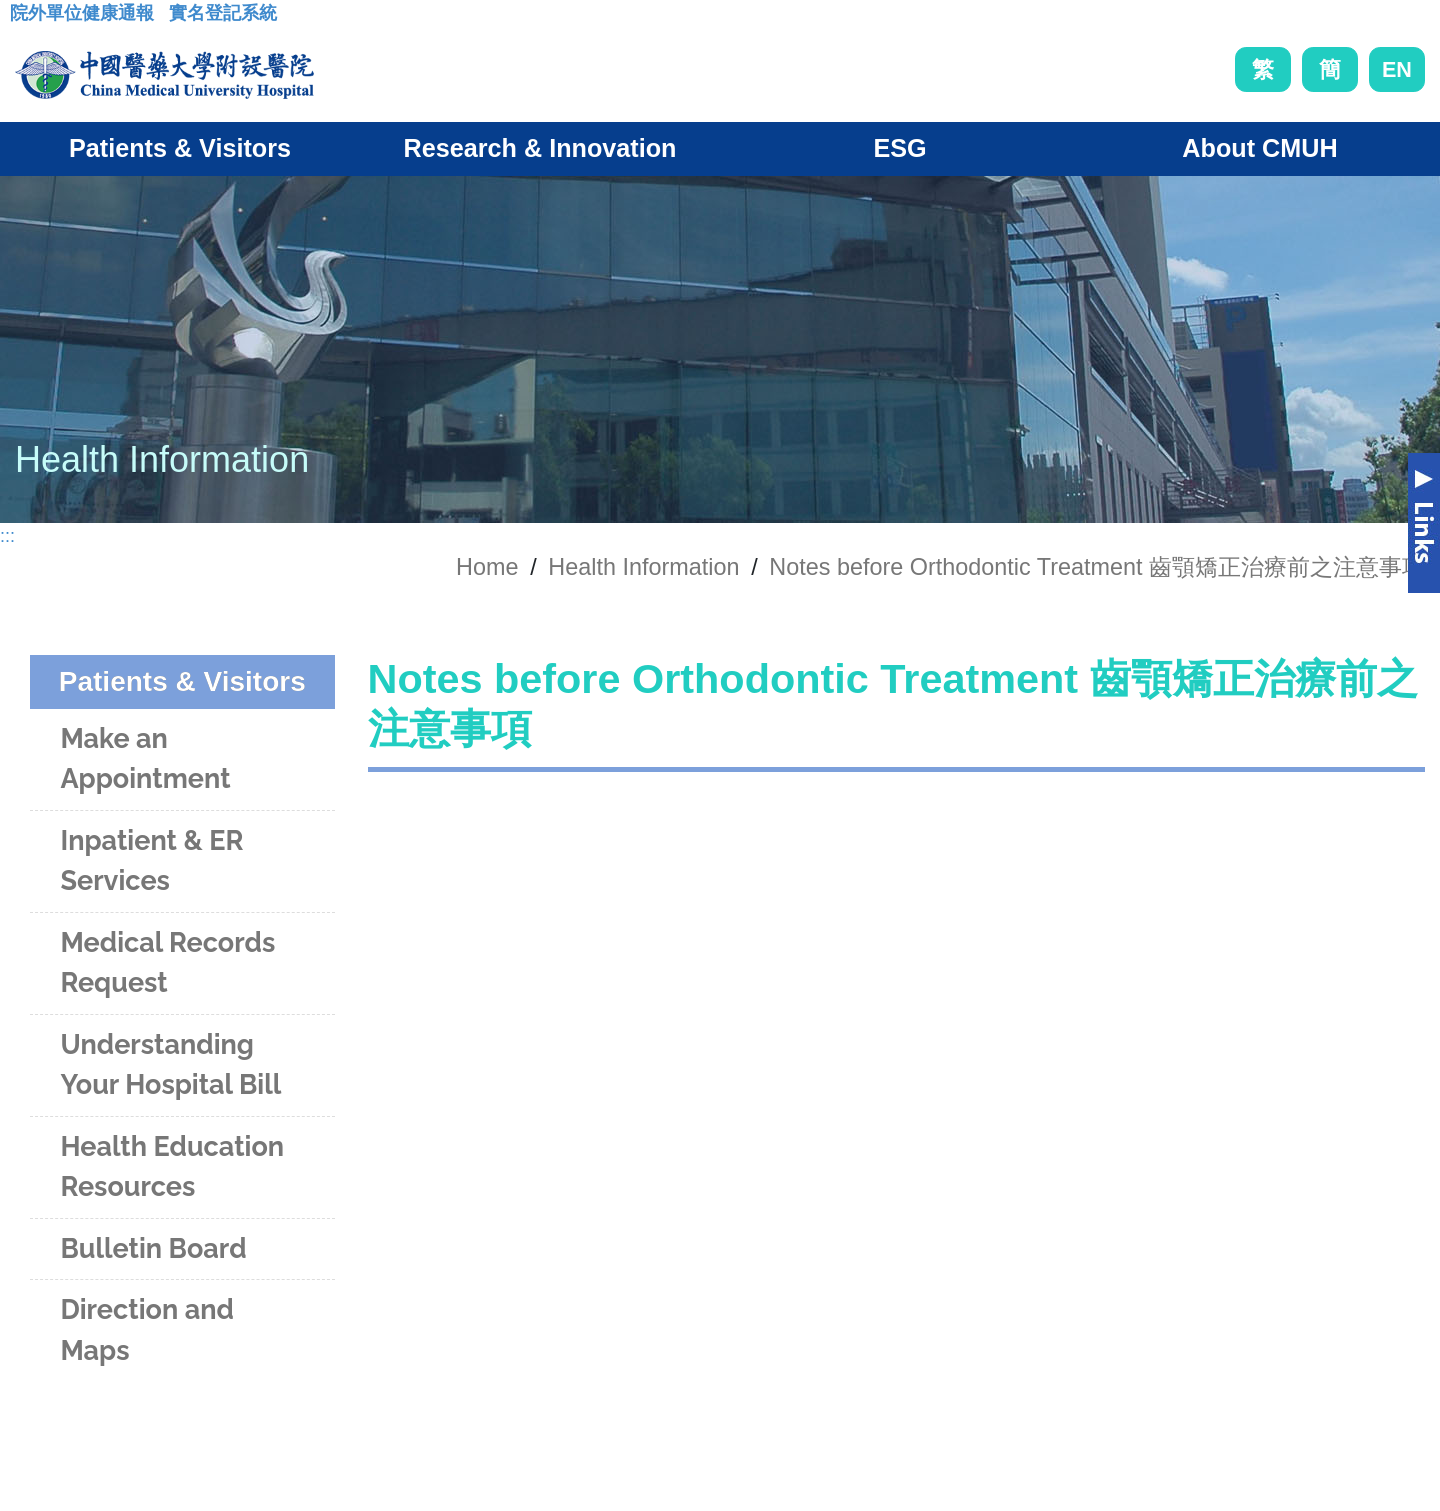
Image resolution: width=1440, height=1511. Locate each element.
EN (1397, 69)
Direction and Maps (146, 1330)
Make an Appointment (145, 759)
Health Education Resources (172, 1167)
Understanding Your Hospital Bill (170, 1065)
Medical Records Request (167, 963)
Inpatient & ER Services (151, 861)
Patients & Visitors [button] (180, 148)
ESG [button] (899, 148)
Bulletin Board (153, 1248)
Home (487, 567)
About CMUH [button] (1259, 148)
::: (25, 19)
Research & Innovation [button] (540, 148)
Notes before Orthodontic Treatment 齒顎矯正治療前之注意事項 (1097, 567)
